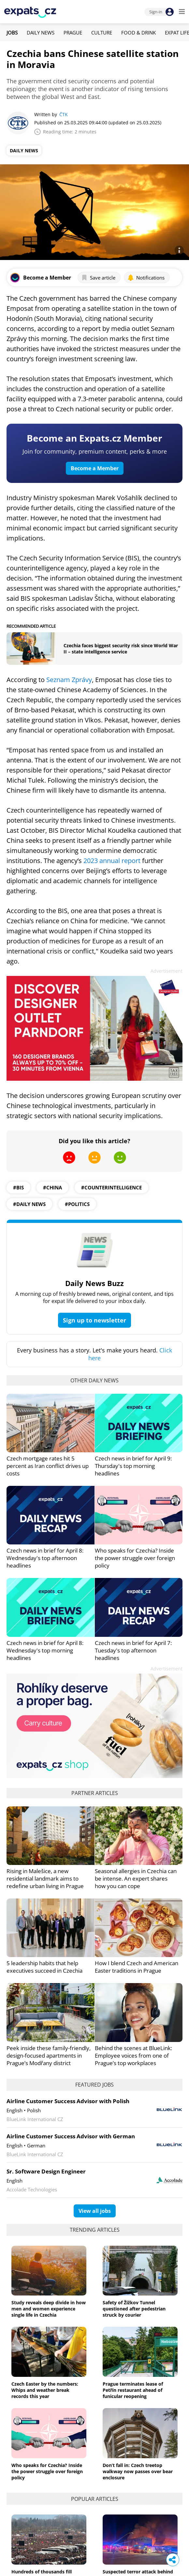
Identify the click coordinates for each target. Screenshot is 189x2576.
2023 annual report (112, 860)
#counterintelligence (111, 1187)
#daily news (29, 1204)
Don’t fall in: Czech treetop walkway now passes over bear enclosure (138, 2471)
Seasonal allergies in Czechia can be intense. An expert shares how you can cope (136, 1878)
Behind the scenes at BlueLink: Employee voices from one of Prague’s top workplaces (133, 2055)
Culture (101, 32)
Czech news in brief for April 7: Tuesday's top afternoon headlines (133, 1650)
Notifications (146, 277)
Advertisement (166, 971)
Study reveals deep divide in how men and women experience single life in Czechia (48, 2308)
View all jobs (95, 2210)
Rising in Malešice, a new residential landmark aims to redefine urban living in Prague (45, 1878)
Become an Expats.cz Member (94, 438)
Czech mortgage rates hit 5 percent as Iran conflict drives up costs (48, 1466)
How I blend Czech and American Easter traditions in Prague (136, 1966)
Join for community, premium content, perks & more (94, 451)
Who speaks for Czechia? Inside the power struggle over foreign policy (135, 1558)
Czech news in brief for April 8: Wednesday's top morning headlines (45, 1650)
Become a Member (95, 468)
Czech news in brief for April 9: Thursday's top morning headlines (133, 1466)
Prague (73, 32)
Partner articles (94, 1793)
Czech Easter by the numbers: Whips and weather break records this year (44, 2390)
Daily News (40, 32)
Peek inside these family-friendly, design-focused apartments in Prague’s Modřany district (49, 2055)
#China (52, 1187)
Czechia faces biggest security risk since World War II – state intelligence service (121, 648)
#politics (77, 1204)
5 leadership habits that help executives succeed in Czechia (44, 1966)
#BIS (18, 1187)
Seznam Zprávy (69, 679)
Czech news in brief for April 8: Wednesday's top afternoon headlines (45, 1558)
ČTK (63, 114)
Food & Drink (138, 32)
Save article (98, 277)
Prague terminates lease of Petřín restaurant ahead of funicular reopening (133, 2390)
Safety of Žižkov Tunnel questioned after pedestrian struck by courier (134, 2308)
